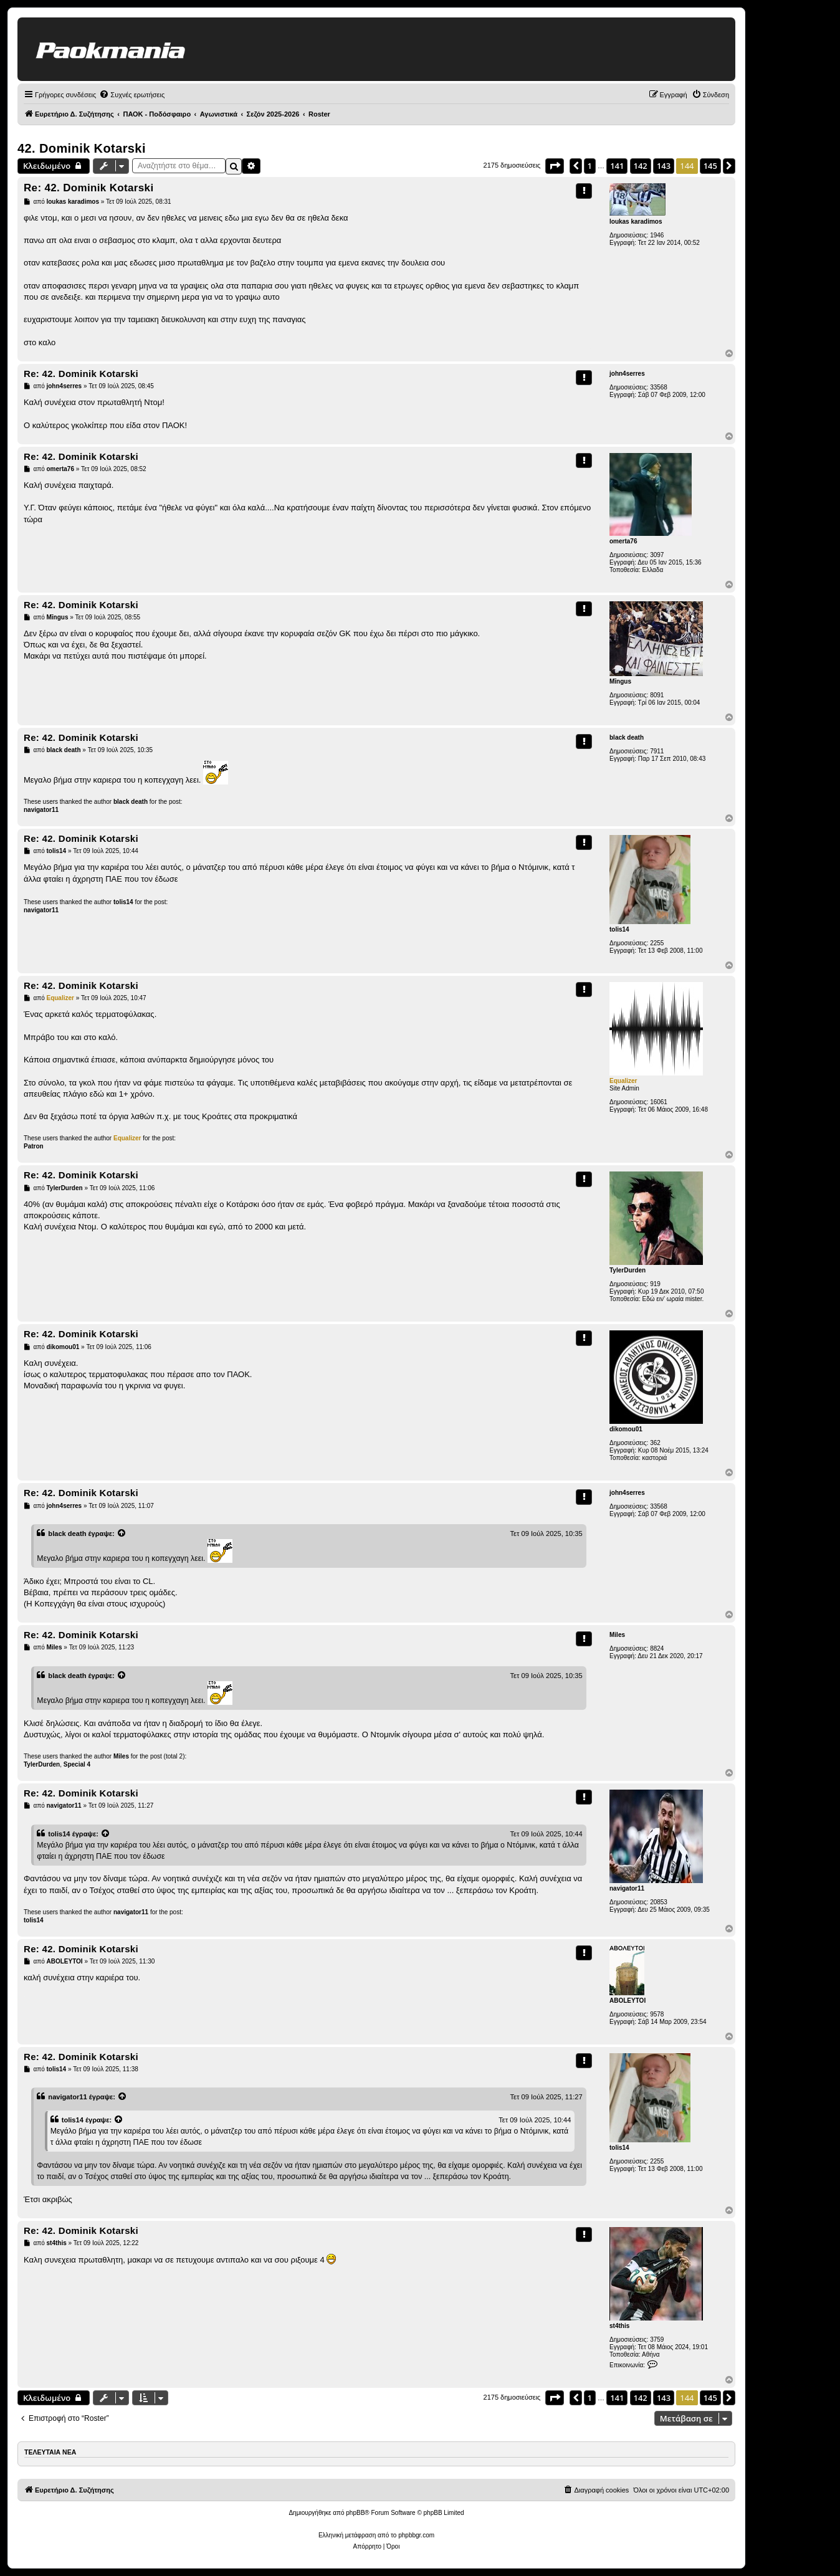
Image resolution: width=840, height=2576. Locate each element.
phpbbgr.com (416, 2535)
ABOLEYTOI (627, 2000)
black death (626, 737)
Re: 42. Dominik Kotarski (88, 188)
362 (655, 1442)
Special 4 (77, 1764)
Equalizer (623, 1080)
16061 (658, 1102)
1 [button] (590, 165)
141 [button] (617, 165)
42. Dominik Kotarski (81, 148)
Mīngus (620, 681)
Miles (617, 1634)
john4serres (627, 373)
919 (655, 1284)
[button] (554, 165)
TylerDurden (627, 1270)
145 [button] (710, 165)
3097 (657, 554)
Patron (34, 1146)
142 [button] (640, 165)
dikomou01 (625, 1429)
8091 (657, 695)
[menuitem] (132, 94)
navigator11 (41, 809)
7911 (657, 751)
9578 (657, 2014)
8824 (657, 1648)
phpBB (355, 2512)
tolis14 (619, 929)
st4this (619, 2325)
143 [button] (664, 165)
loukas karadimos (635, 221)
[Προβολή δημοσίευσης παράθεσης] (122, 1533)
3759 (657, 2339)
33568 (658, 387)
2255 (657, 943)
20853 (658, 1902)
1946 (657, 235)
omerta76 (623, 541)
